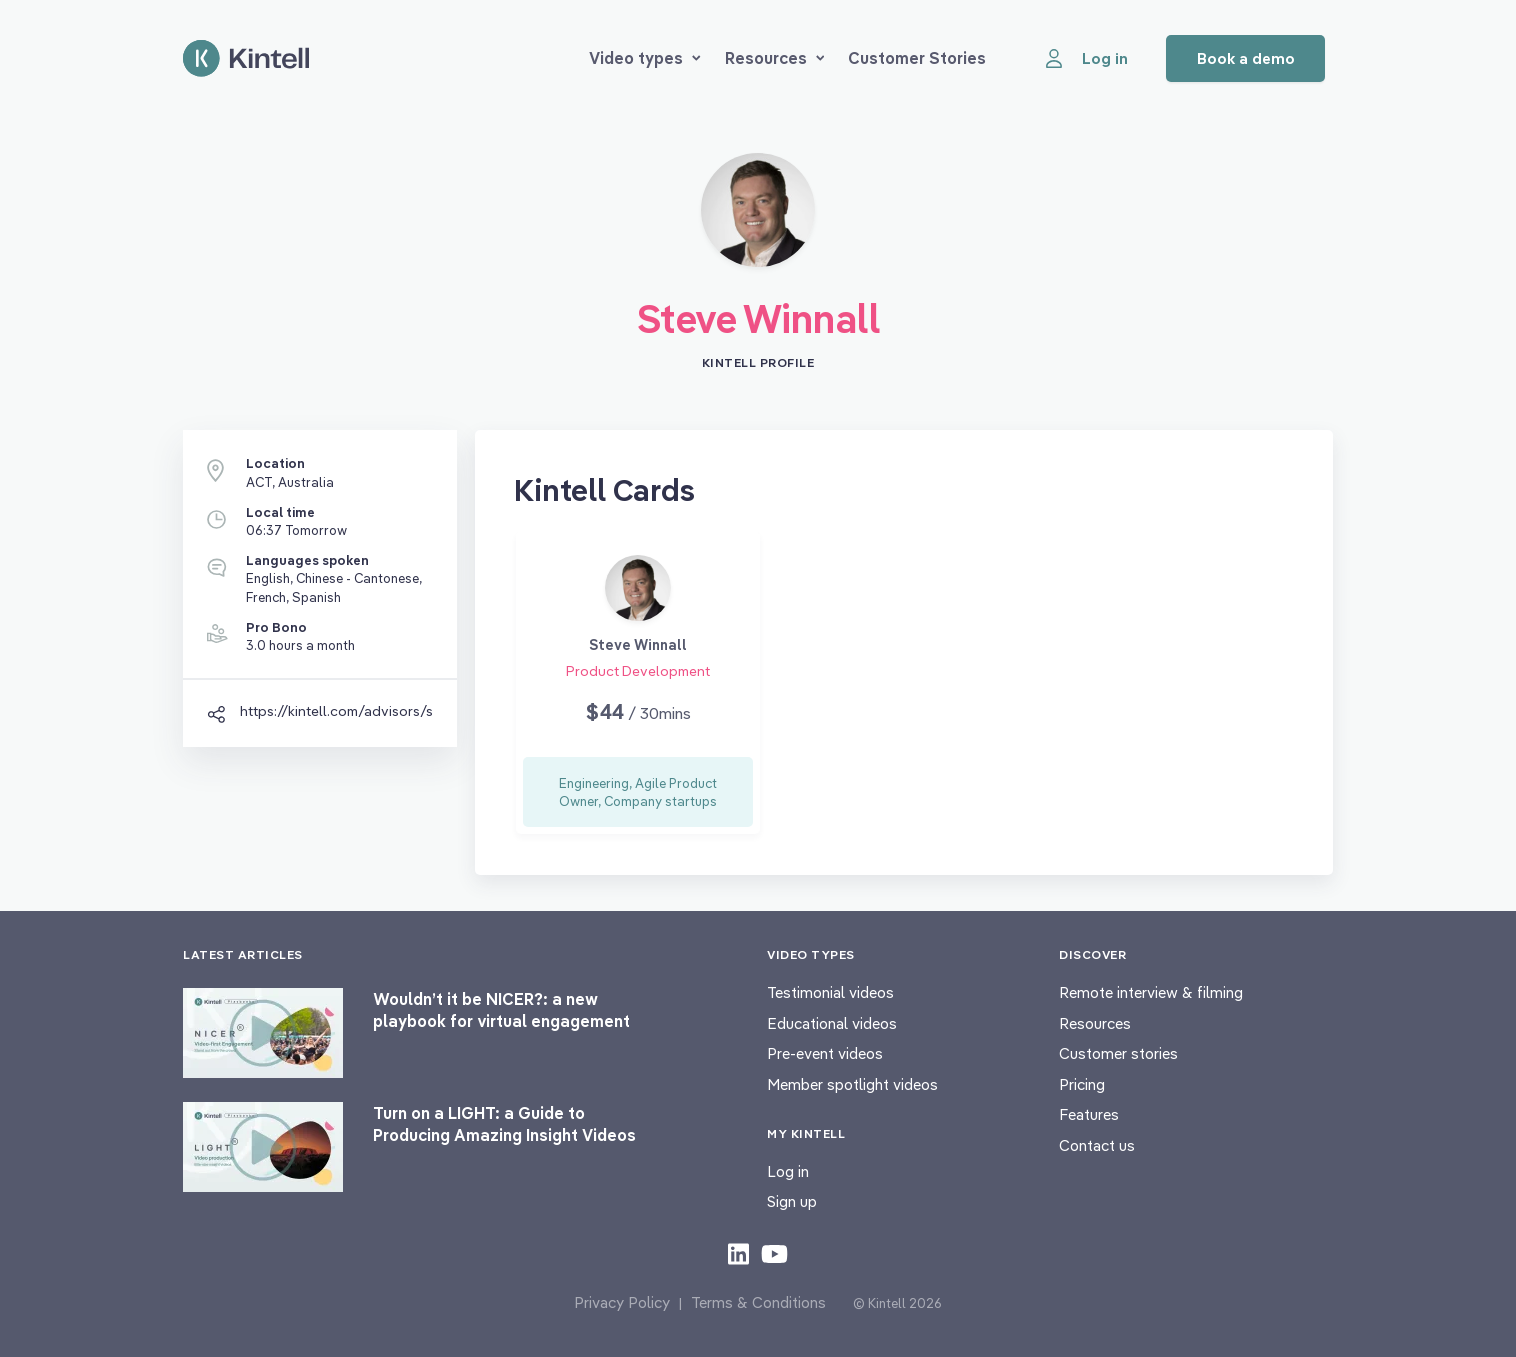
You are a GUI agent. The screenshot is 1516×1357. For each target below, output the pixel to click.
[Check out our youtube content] (774, 1253)
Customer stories (1118, 1053)
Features (1089, 1114)
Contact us (1097, 1145)
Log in (788, 1171)
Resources (775, 58)
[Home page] (246, 58)
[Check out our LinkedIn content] (738, 1253)
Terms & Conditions (758, 1302)
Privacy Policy (622, 1302)
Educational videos (832, 1023)
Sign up (792, 1201)
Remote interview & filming (1151, 992)
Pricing (1082, 1084)
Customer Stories (917, 58)
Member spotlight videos (852, 1084)
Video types (645, 58)
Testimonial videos (830, 992)
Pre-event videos (825, 1053)
